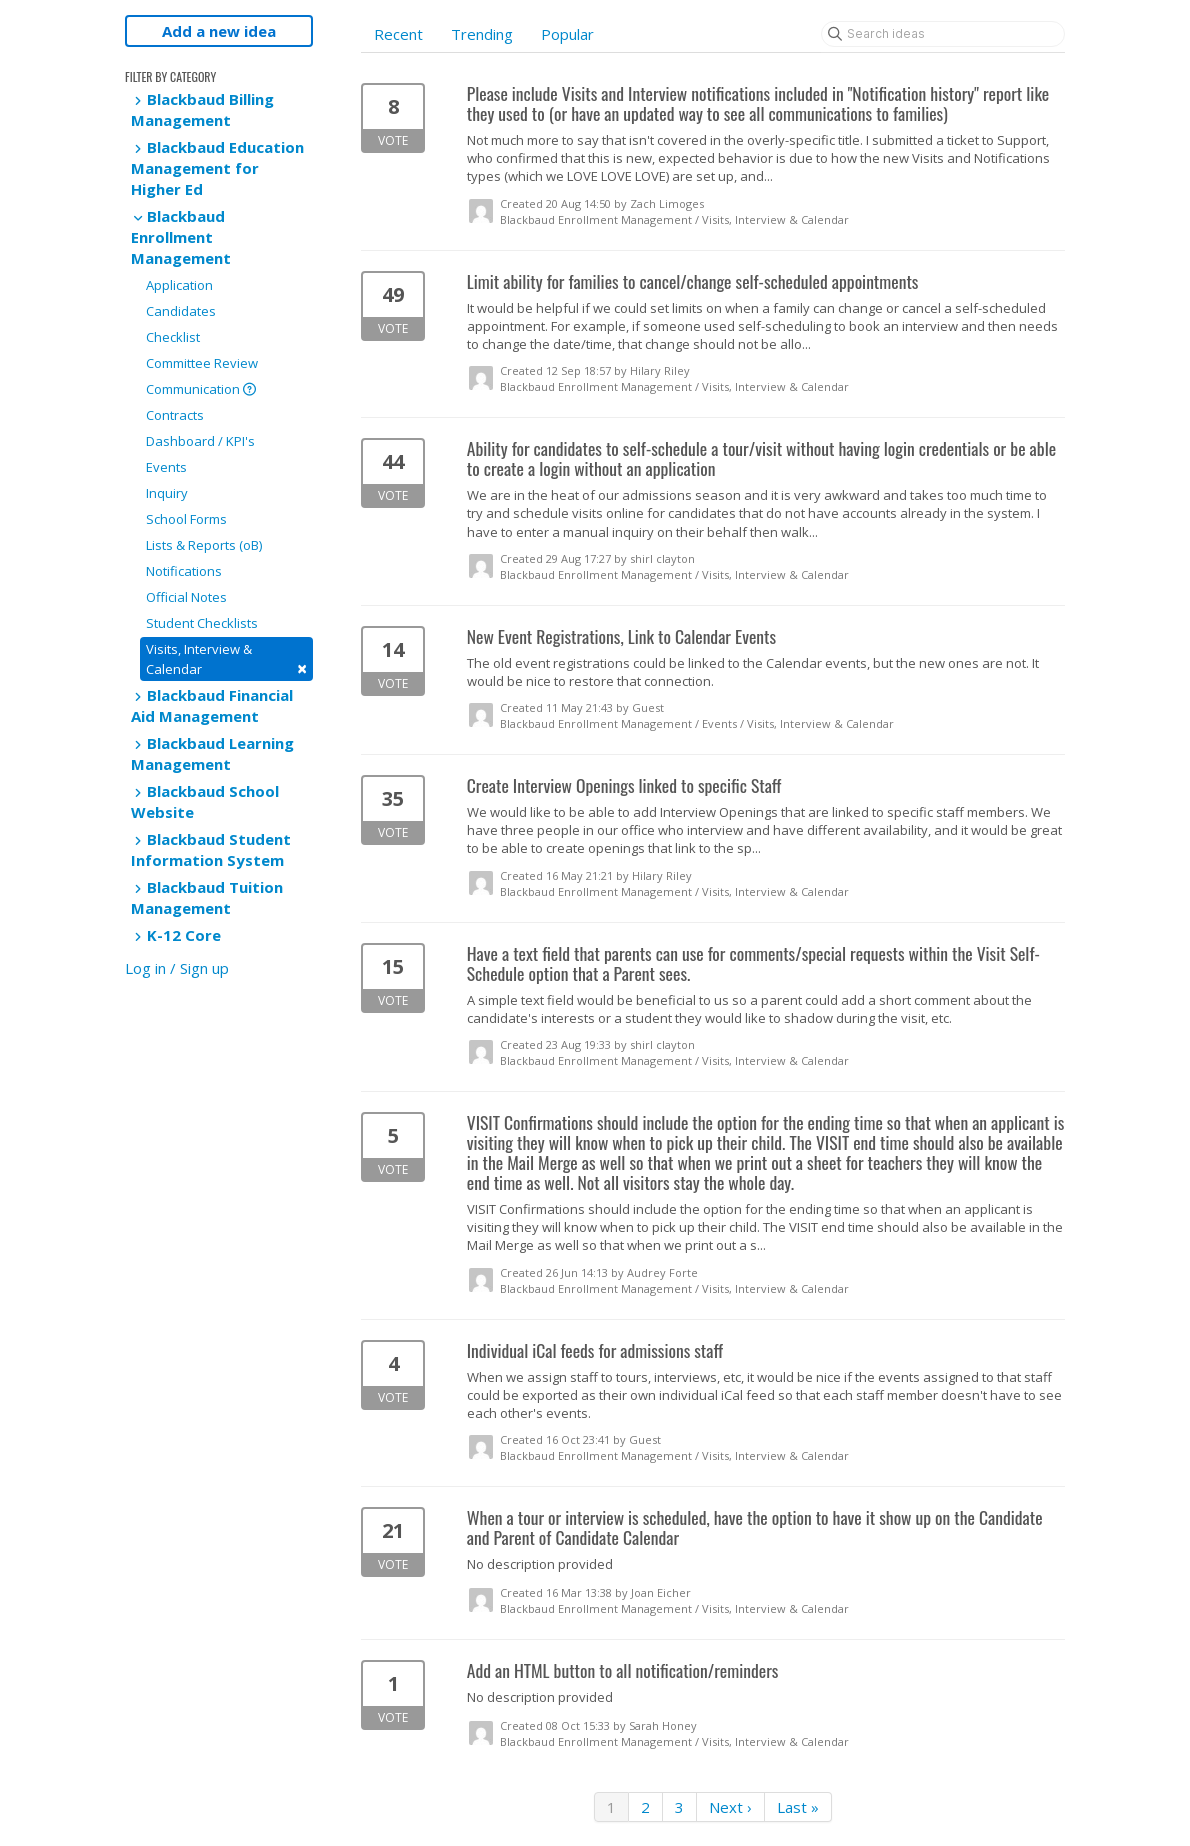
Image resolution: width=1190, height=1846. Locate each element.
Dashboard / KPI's (200, 441)
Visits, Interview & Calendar (226, 660)
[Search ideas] (943, 34)
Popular (567, 34)
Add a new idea (219, 31)
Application (179, 285)
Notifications (184, 571)
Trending (482, 34)
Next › (730, 1807)
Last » (798, 1807)
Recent (398, 34)
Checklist (173, 337)
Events (166, 467)
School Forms (186, 519)
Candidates (181, 311)
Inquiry (167, 493)
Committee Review (202, 363)
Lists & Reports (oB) (204, 545)
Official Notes (186, 597)
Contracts (175, 415)
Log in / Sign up (177, 968)
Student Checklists (202, 623)
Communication (201, 389)
